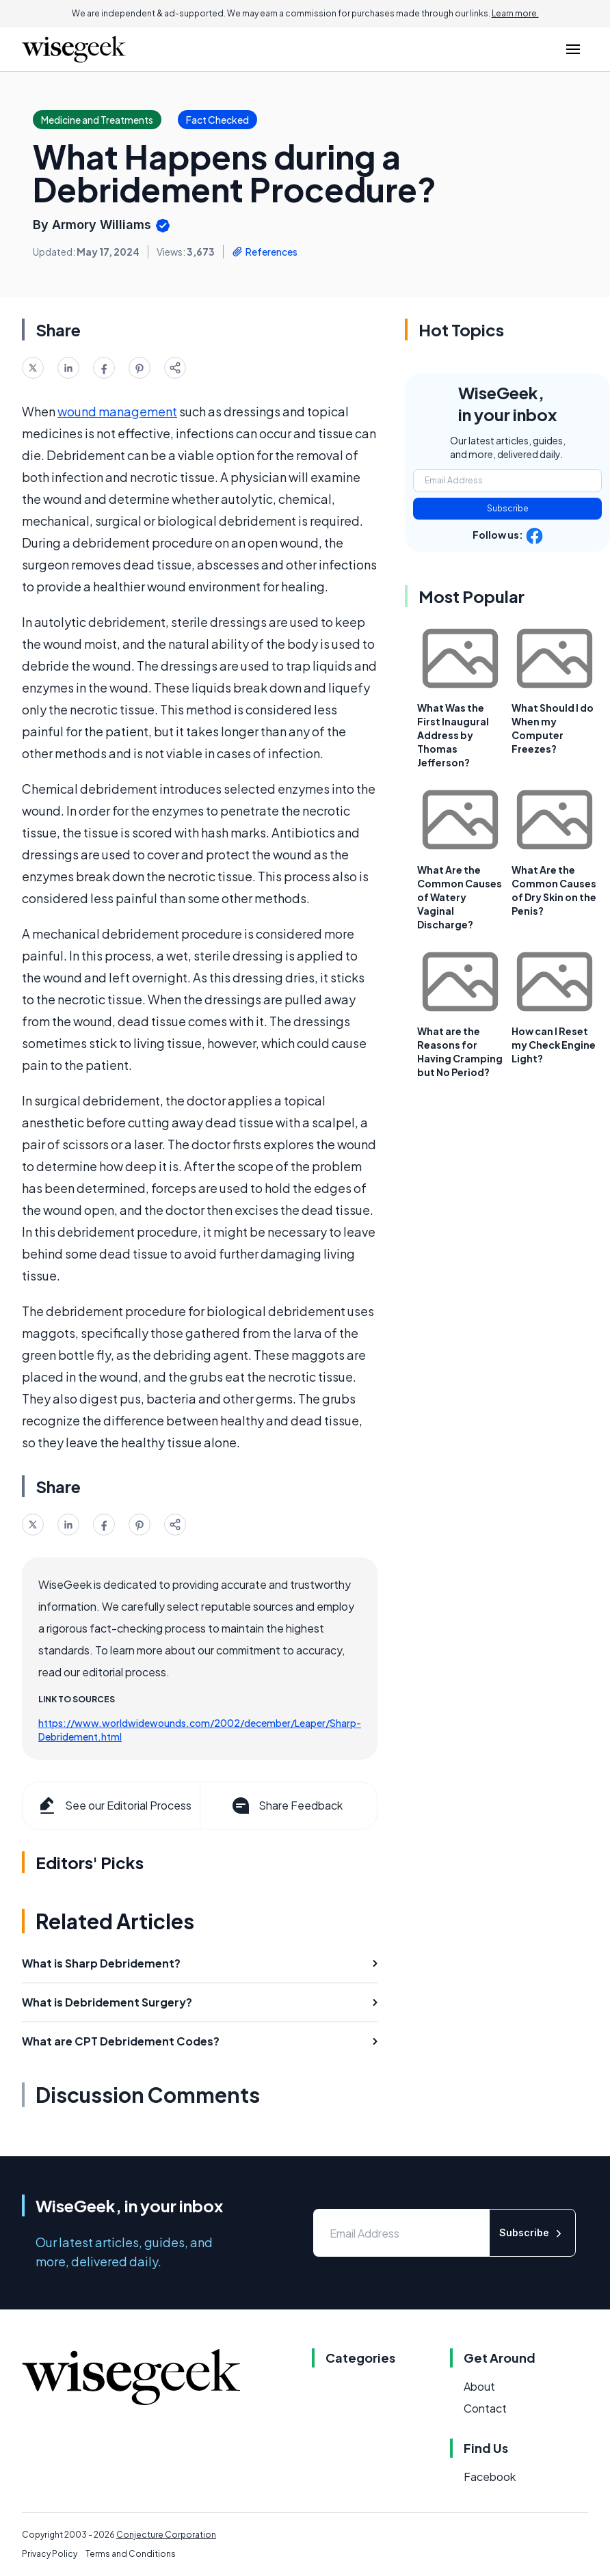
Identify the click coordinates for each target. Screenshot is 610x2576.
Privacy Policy (49, 2554)
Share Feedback (286, 1805)
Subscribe (508, 508)
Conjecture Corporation (166, 2535)
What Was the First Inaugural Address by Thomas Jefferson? (453, 734)
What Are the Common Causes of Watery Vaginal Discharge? (459, 896)
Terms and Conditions (130, 2554)
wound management (117, 411)
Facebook (490, 2476)
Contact (485, 2408)
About (479, 2386)
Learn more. (515, 13)
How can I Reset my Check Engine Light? (554, 1044)
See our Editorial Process (113, 1805)
